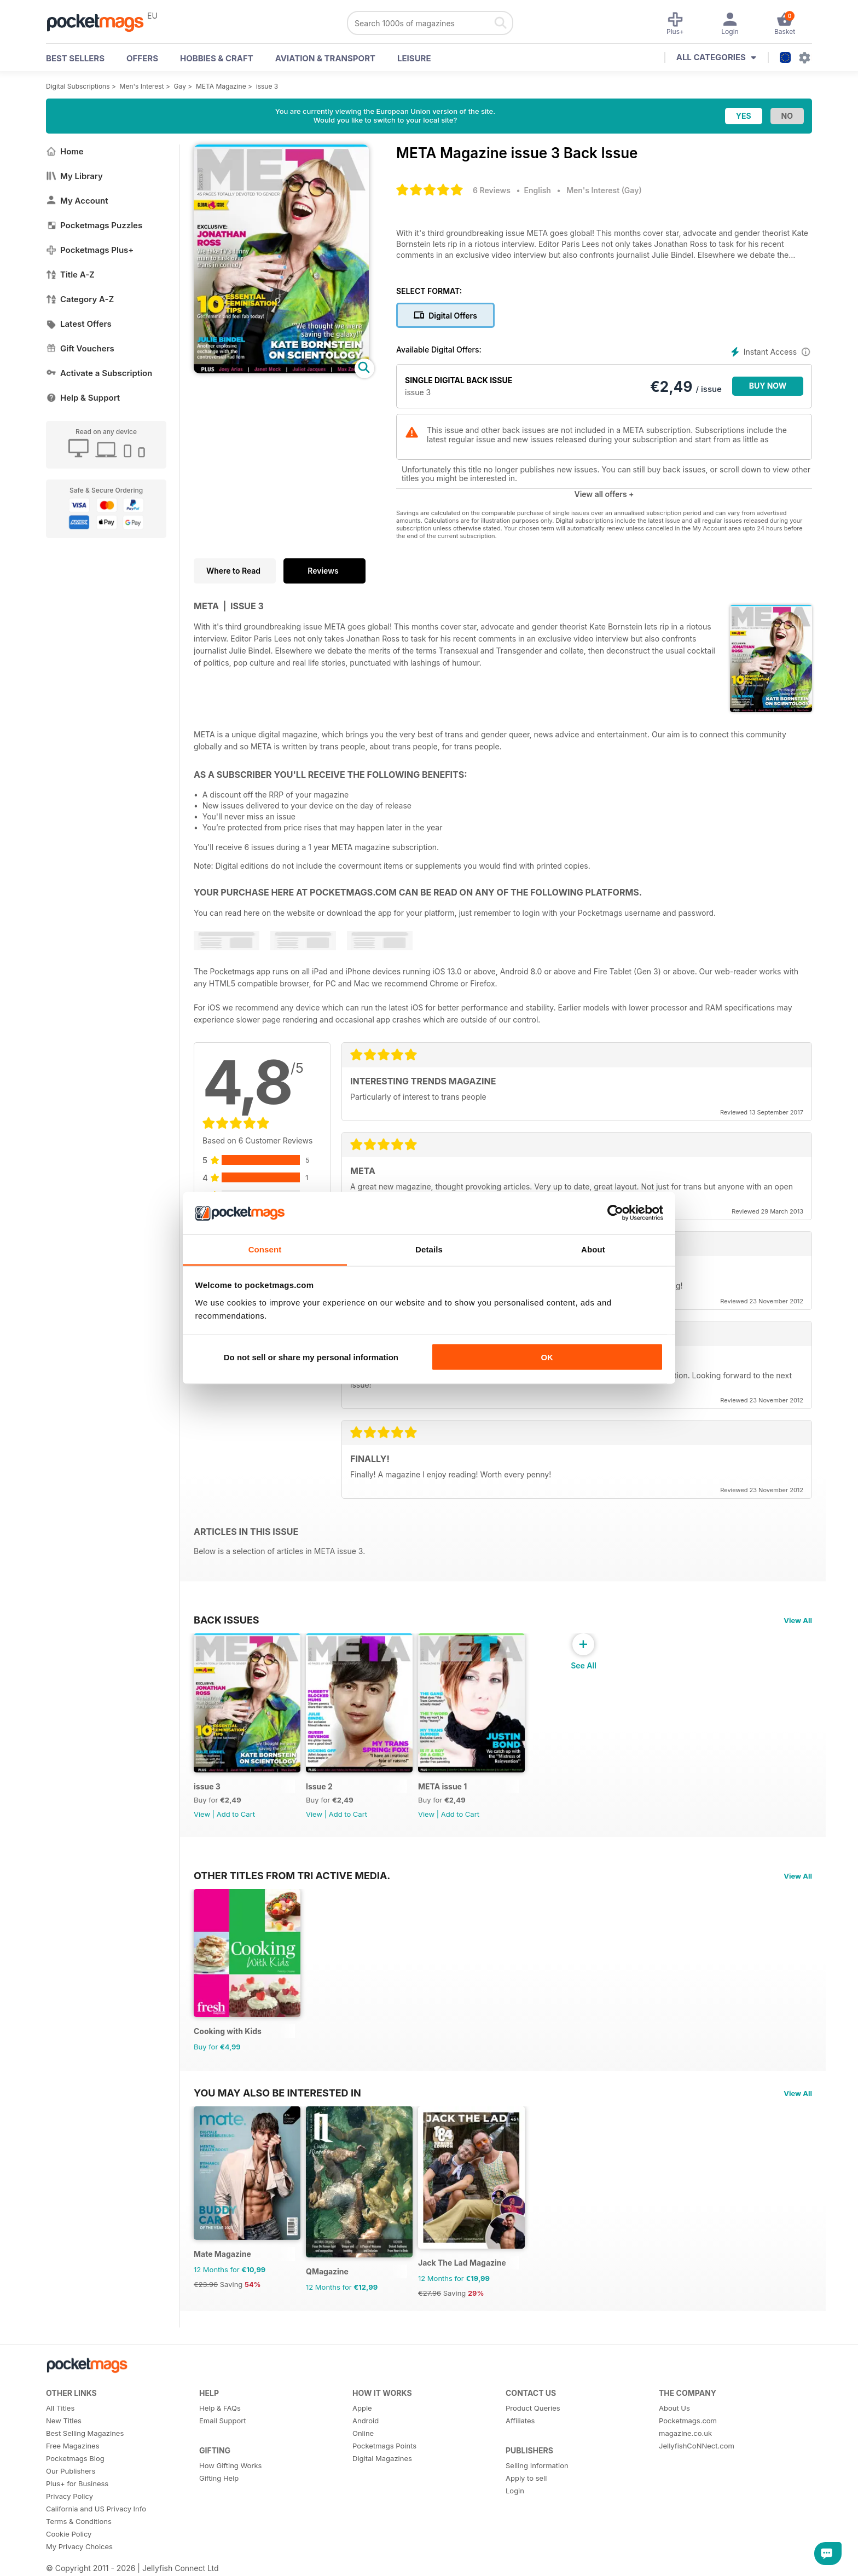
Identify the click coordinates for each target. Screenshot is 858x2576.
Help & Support (83, 397)
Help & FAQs (220, 2408)
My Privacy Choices (79, 2546)
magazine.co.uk (685, 2433)
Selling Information (537, 2465)
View (202, 1814)
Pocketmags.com (688, 2420)
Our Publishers (70, 2471)
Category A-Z (80, 299)
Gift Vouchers (80, 348)
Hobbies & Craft (216, 58)
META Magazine (221, 86)
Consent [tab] (265, 1249)
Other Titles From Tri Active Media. (292, 1875)
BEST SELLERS (75, 58)
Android (365, 2420)
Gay (180, 86)
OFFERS (142, 58)
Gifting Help (219, 2478)
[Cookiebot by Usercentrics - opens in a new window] (615, 1213)
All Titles (60, 2408)
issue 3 (267, 86)
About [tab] (593, 1249)
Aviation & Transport (325, 58)
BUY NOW (768, 385)
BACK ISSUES (226, 1619)
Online (363, 2433)
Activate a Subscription (99, 373)
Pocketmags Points (384, 2445)
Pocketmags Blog (75, 2458)
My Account (77, 200)
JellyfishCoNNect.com (696, 2445)
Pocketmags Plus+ (90, 250)
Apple (362, 2408)
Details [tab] (429, 1249)
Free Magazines (73, 2445)
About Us (674, 2408)
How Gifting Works (230, 2465)
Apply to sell (526, 2478)
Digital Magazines (382, 2458)
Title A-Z (70, 274)
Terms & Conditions (79, 2521)
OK (547, 1357)
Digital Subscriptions (78, 86)
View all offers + (604, 494)
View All (798, 1620)
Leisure (414, 58)
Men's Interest (142, 86)
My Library (74, 176)
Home (65, 151)
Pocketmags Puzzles (94, 225)
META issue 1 (442, 1786)
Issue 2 (319, 1786)
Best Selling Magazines (85, 2433)
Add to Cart (236, 1814)
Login (515, 2490)
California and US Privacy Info (96, 2508)
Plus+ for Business (77, 2483)
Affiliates (520, 2420)
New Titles (64, 2420)
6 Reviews (492, 190)
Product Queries (533, 2408)
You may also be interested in (277, 2092)
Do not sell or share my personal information (311, 1357)
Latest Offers (79, 324)
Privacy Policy (69, 2496)
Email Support (222, 2420)
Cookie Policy (68, 2533)
